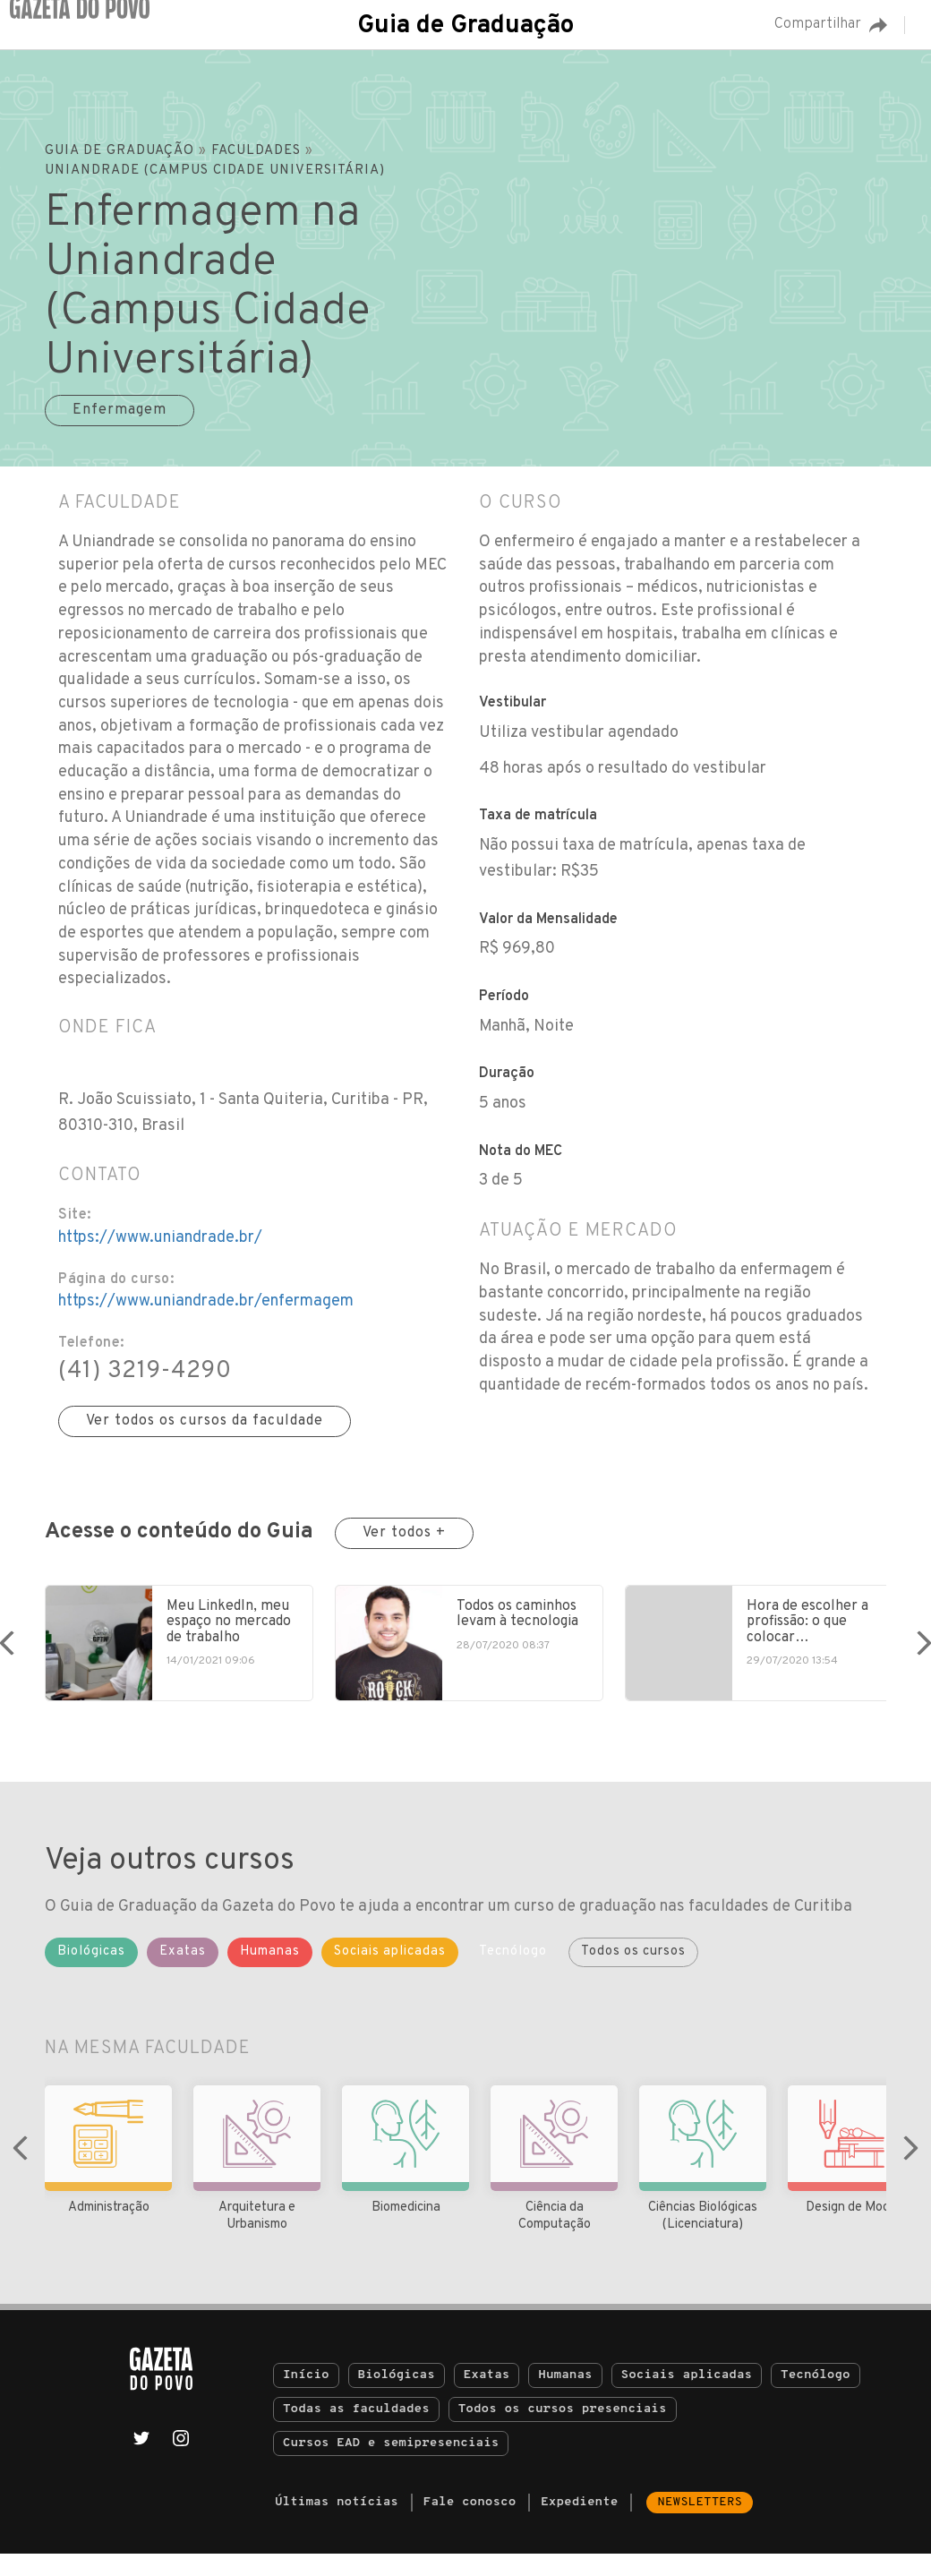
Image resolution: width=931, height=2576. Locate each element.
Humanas (565, 2397)
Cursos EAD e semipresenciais (391, 2465)
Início (306, 2397)
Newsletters (699, 2524)
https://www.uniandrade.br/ (160, 1238)
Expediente (579, 2524)
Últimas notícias (336, 2524)
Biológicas (396, 2397)
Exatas (487, 2397)
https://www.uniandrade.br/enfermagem (206, 1301)
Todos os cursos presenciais (562, 2431)
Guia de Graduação (465, 26)
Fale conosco (470, 2524)
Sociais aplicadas (687, 2397)
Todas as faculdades (356, 2431)
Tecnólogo (815, 2397)
